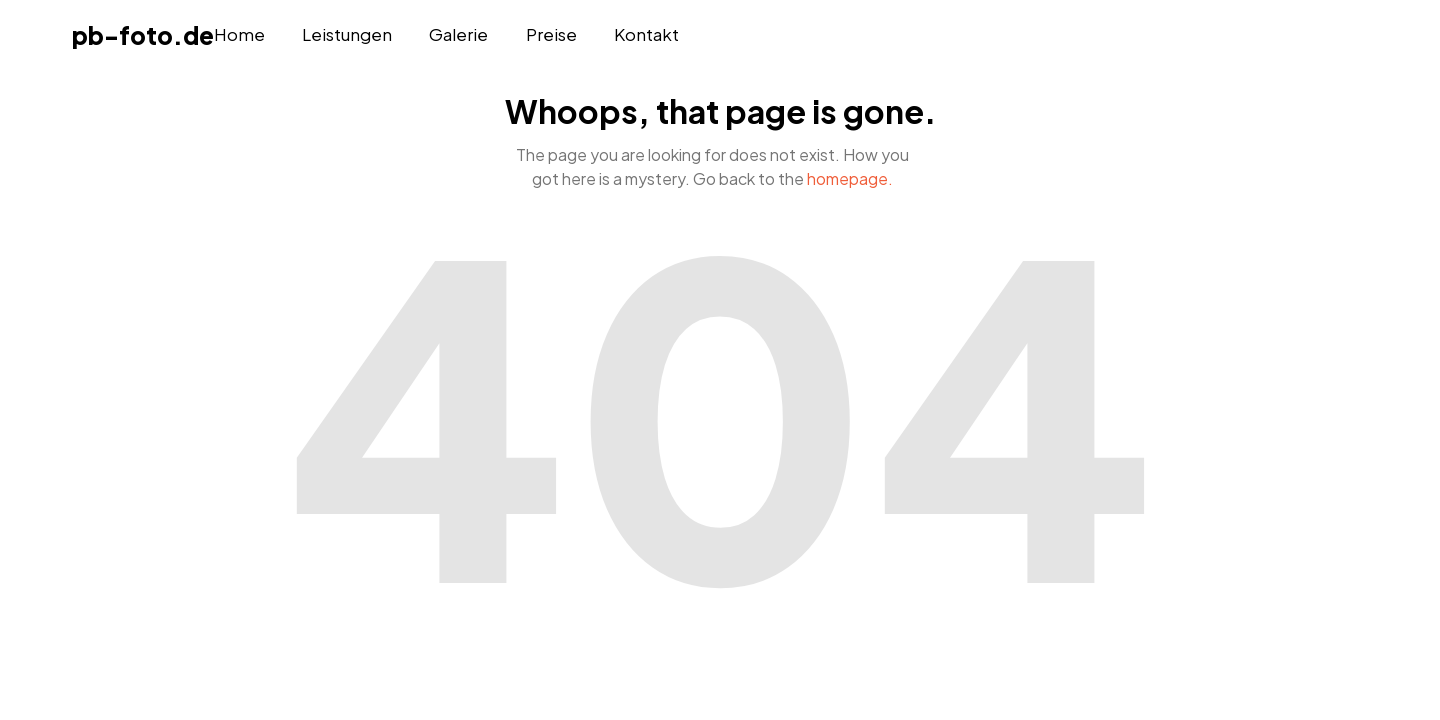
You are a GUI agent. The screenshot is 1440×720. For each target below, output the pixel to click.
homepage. (850, 178)
